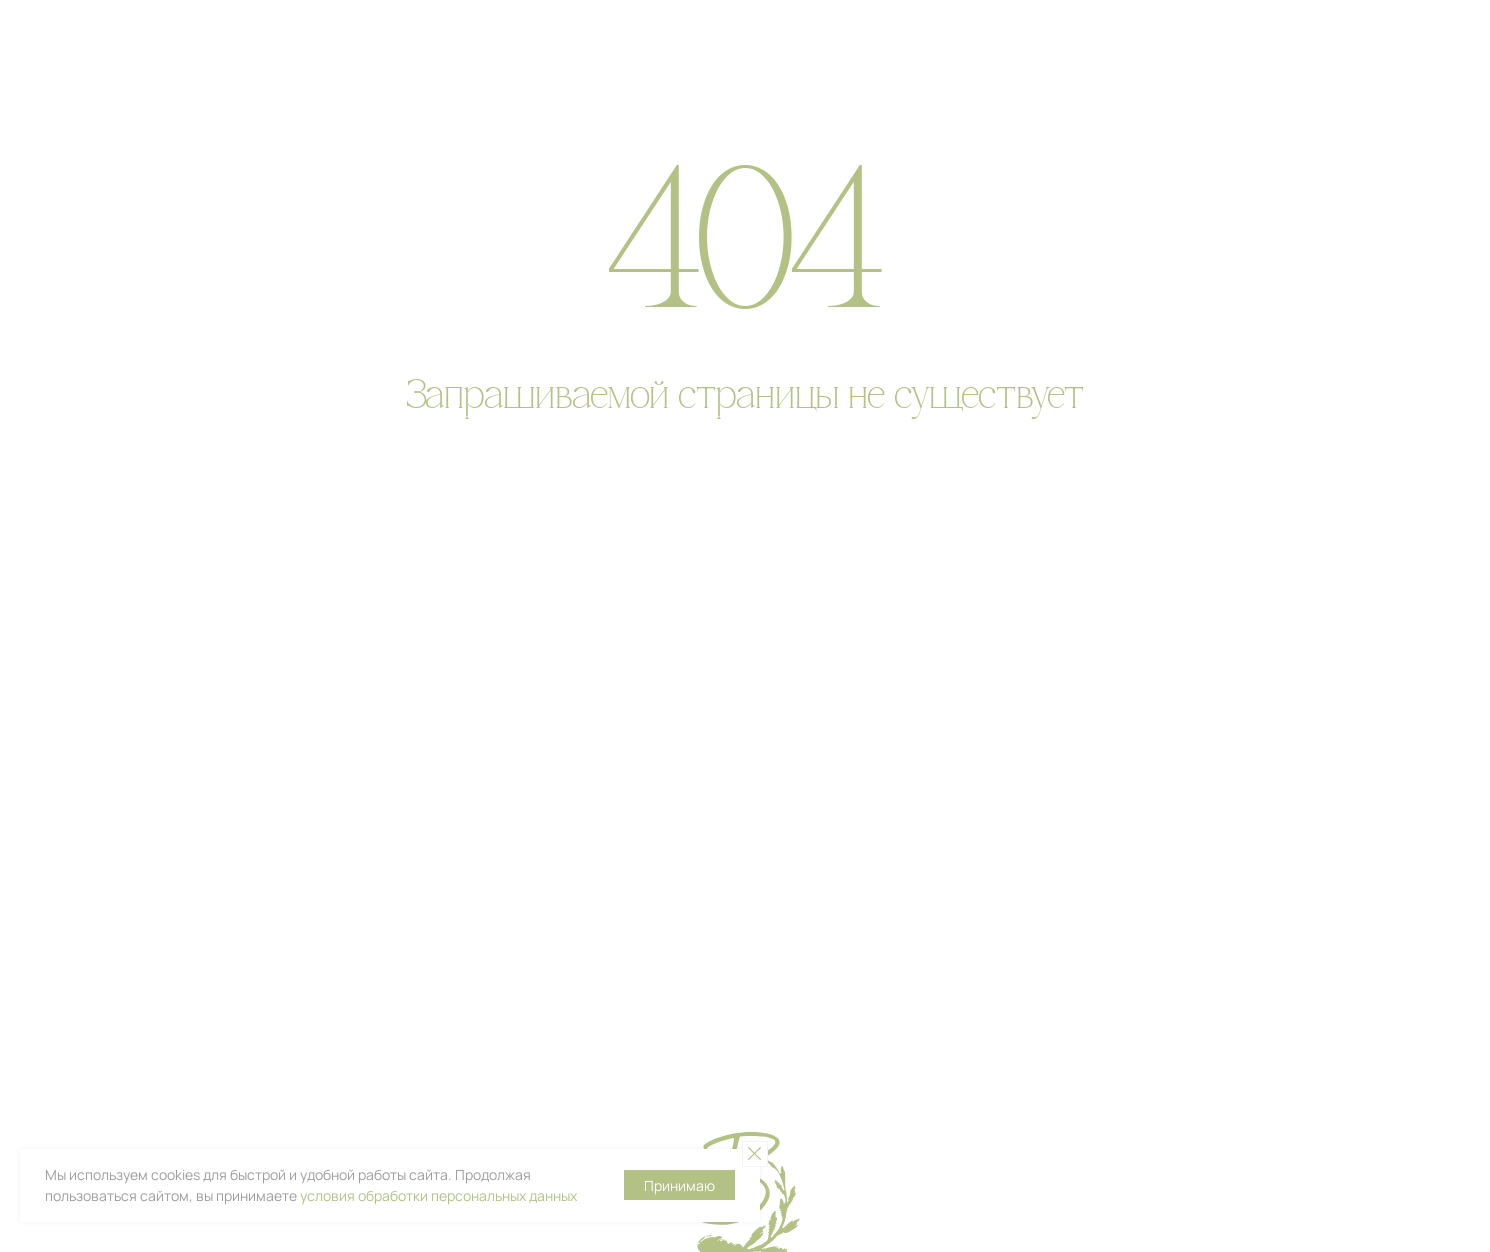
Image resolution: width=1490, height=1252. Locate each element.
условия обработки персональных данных (438, 1195)
